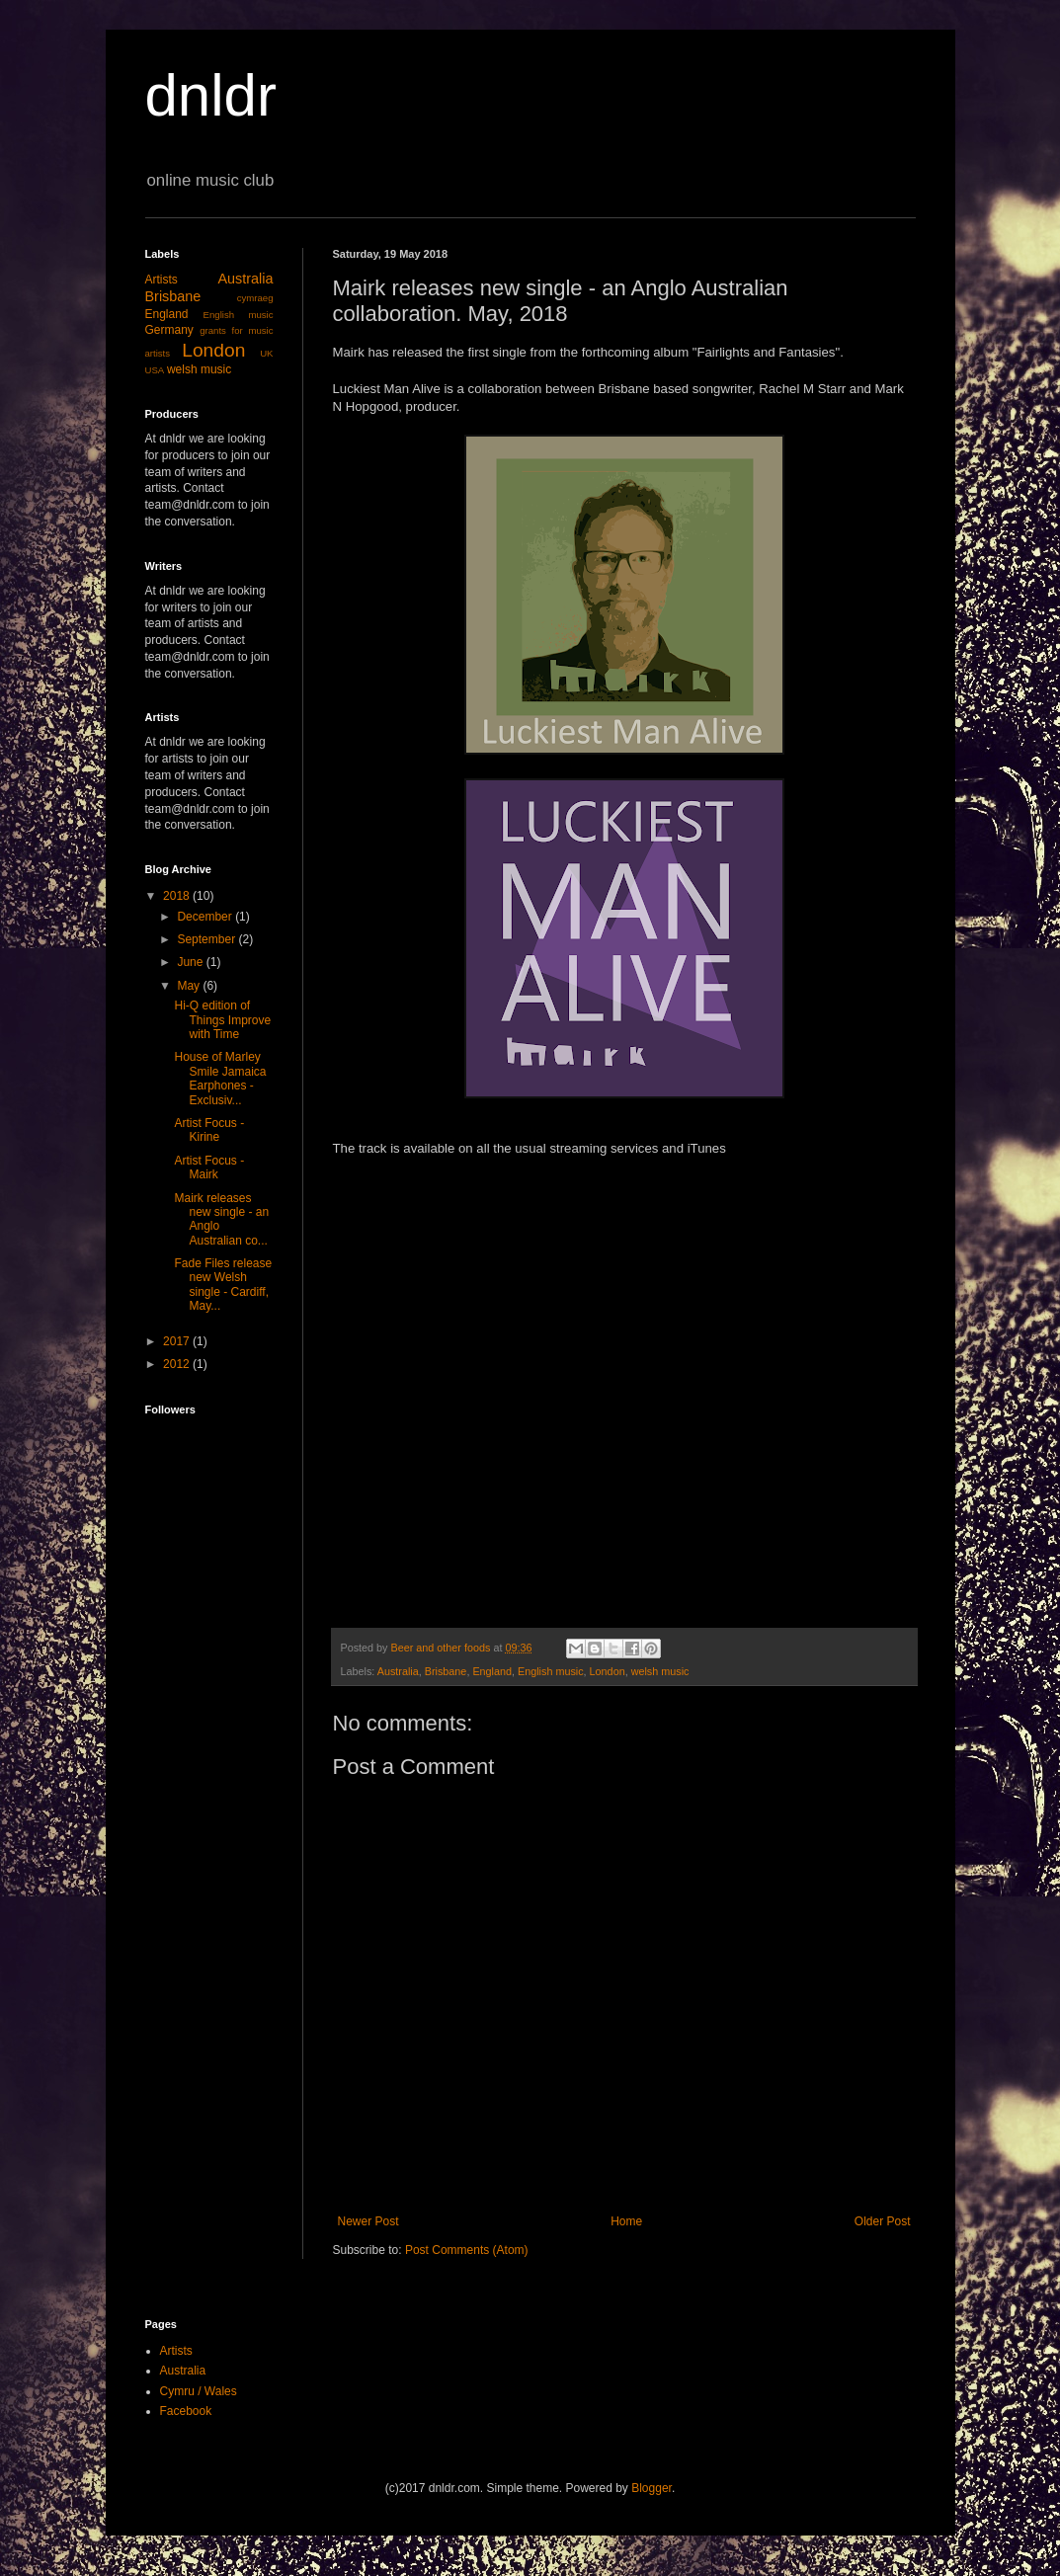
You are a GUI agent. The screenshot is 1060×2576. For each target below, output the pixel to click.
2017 (178, 1341)
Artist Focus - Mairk (209, 1167)
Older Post (883, 2221)
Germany (169, 330)
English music (551, 1671)
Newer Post (368, 2221)
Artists (161, 279)
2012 (178, 1364)
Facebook (186, 2411)
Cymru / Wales (198, 2391)
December (206, 917)
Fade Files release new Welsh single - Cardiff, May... (223, 1284)
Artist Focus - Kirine (209, 1130)
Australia (398, 1671)
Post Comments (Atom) (467, 2250)
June (191, 962)
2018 (178, 896)
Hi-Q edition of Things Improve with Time (222, 1020)
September (207, 939)
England (492, 1671)
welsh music (660, 1671)
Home (626, 2221)
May (190, 986)
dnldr (211, 95)
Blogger (651, 2488)
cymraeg (255, 297)
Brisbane (446, 1671)
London (607, 1671)
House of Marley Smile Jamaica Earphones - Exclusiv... (220, 1078)
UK (266, 353)
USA (155, 369)
